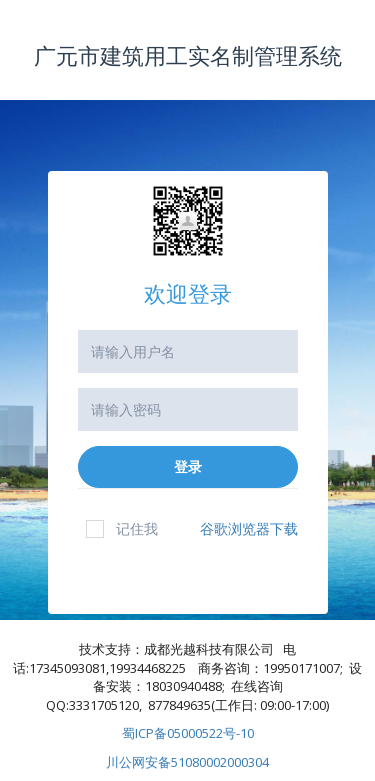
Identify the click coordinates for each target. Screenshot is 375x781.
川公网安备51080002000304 (187, 762)
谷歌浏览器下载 (249, 528)
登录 (188, 466)
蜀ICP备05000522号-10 (188, 733)
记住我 (122, 528)
